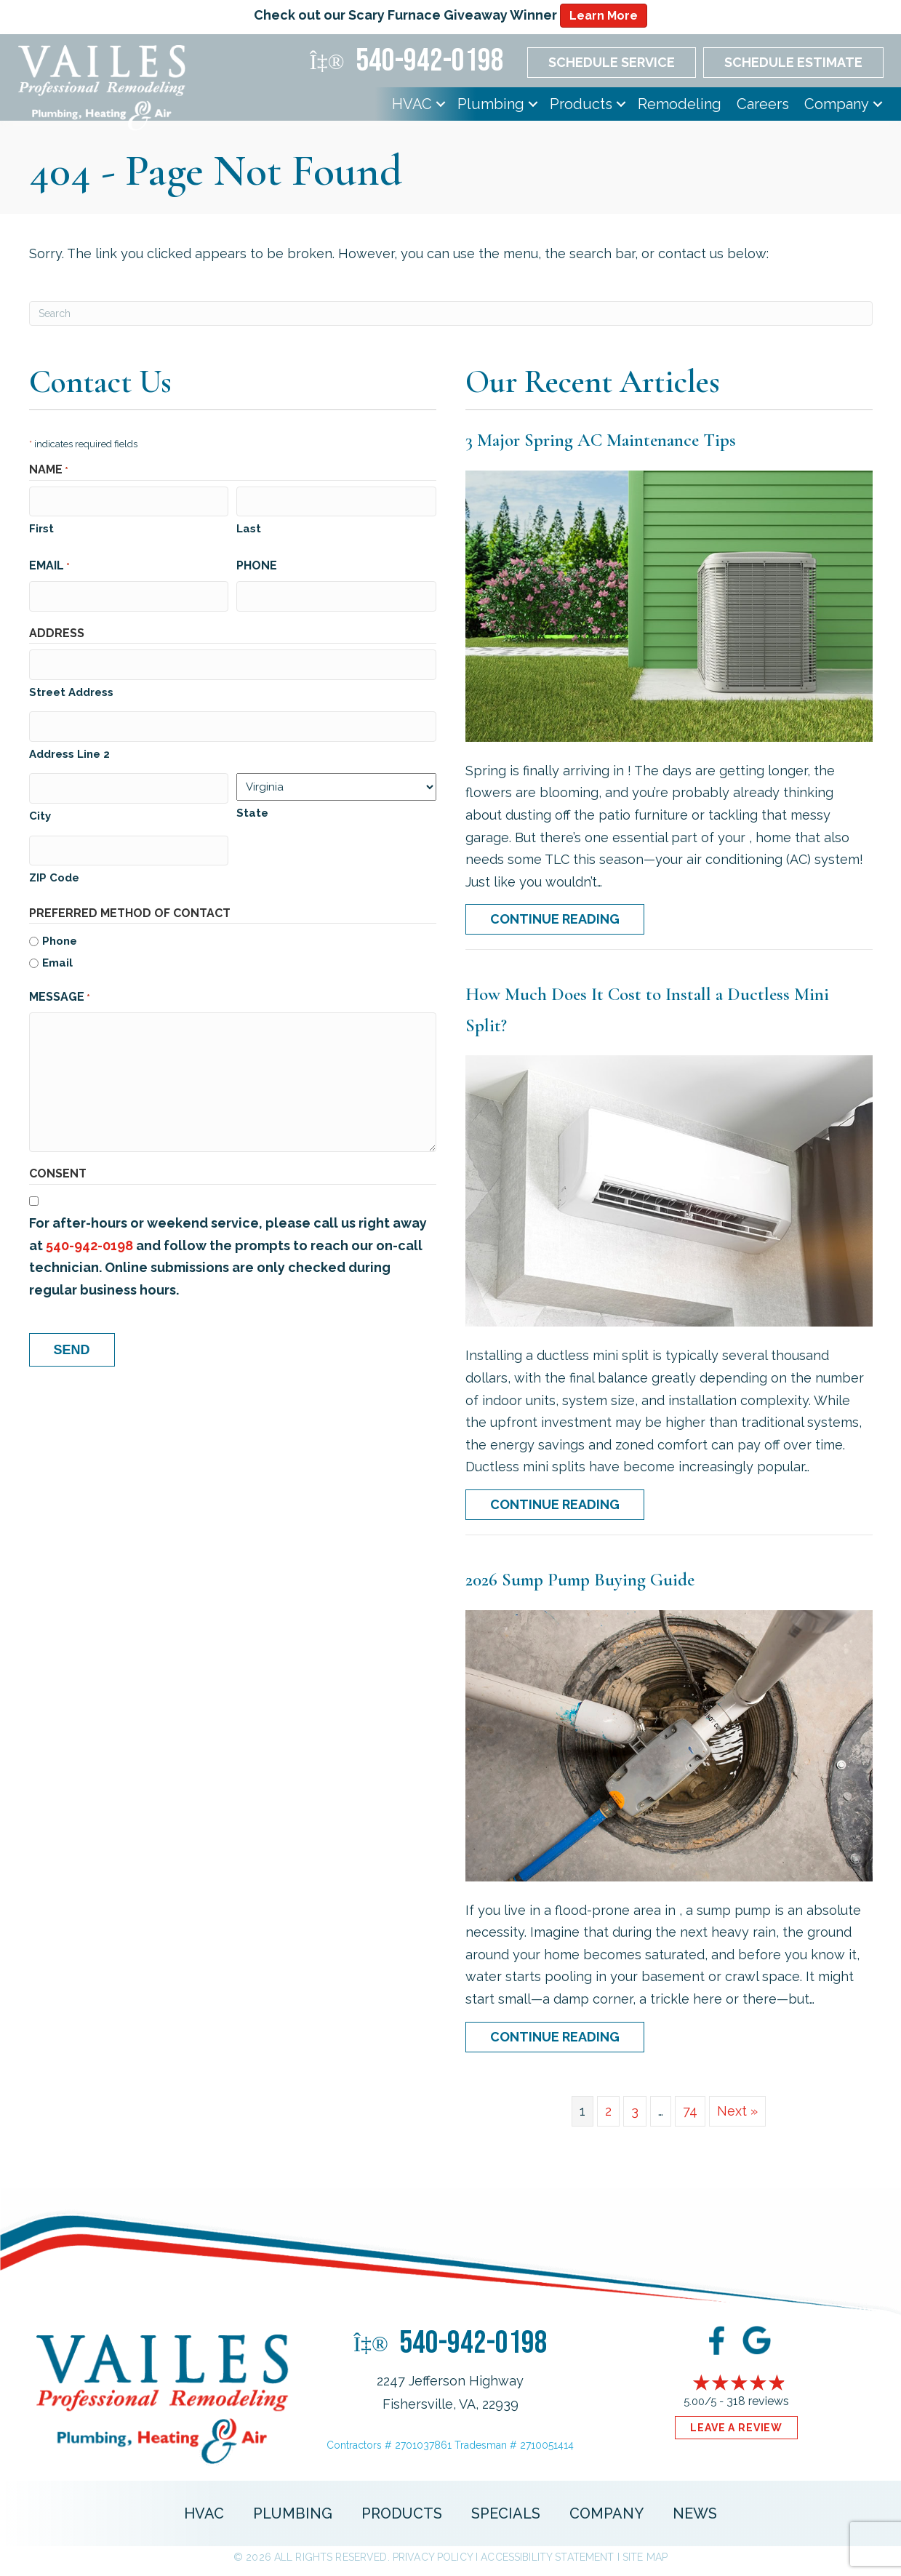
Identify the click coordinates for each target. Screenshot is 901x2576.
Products (581, 104)
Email (49, 564)
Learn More (603, 16)
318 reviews (757, 2401)
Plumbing (490, 104)
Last (248, 527)
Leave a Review (736, 2427)
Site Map (645, 2557)
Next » (737, 2111)
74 (690, 2111)
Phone (256, 563)
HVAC (412, 104)
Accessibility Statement (547, 2557)
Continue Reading (555, 919)
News (695, 2513)
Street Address (71, 687)
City (40, 807)
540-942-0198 (89, 1235)
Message (59, 988)
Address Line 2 (69, 747)
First (41, 527)
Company (836, 104)
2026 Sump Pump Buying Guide (579, 1580)
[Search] (451, 313)
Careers (763, 104)
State (252, 806)
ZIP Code (54, 867)
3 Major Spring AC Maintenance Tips (600, 440)
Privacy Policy (433, 2557)
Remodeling (679, 104)
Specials (505, 2513)
